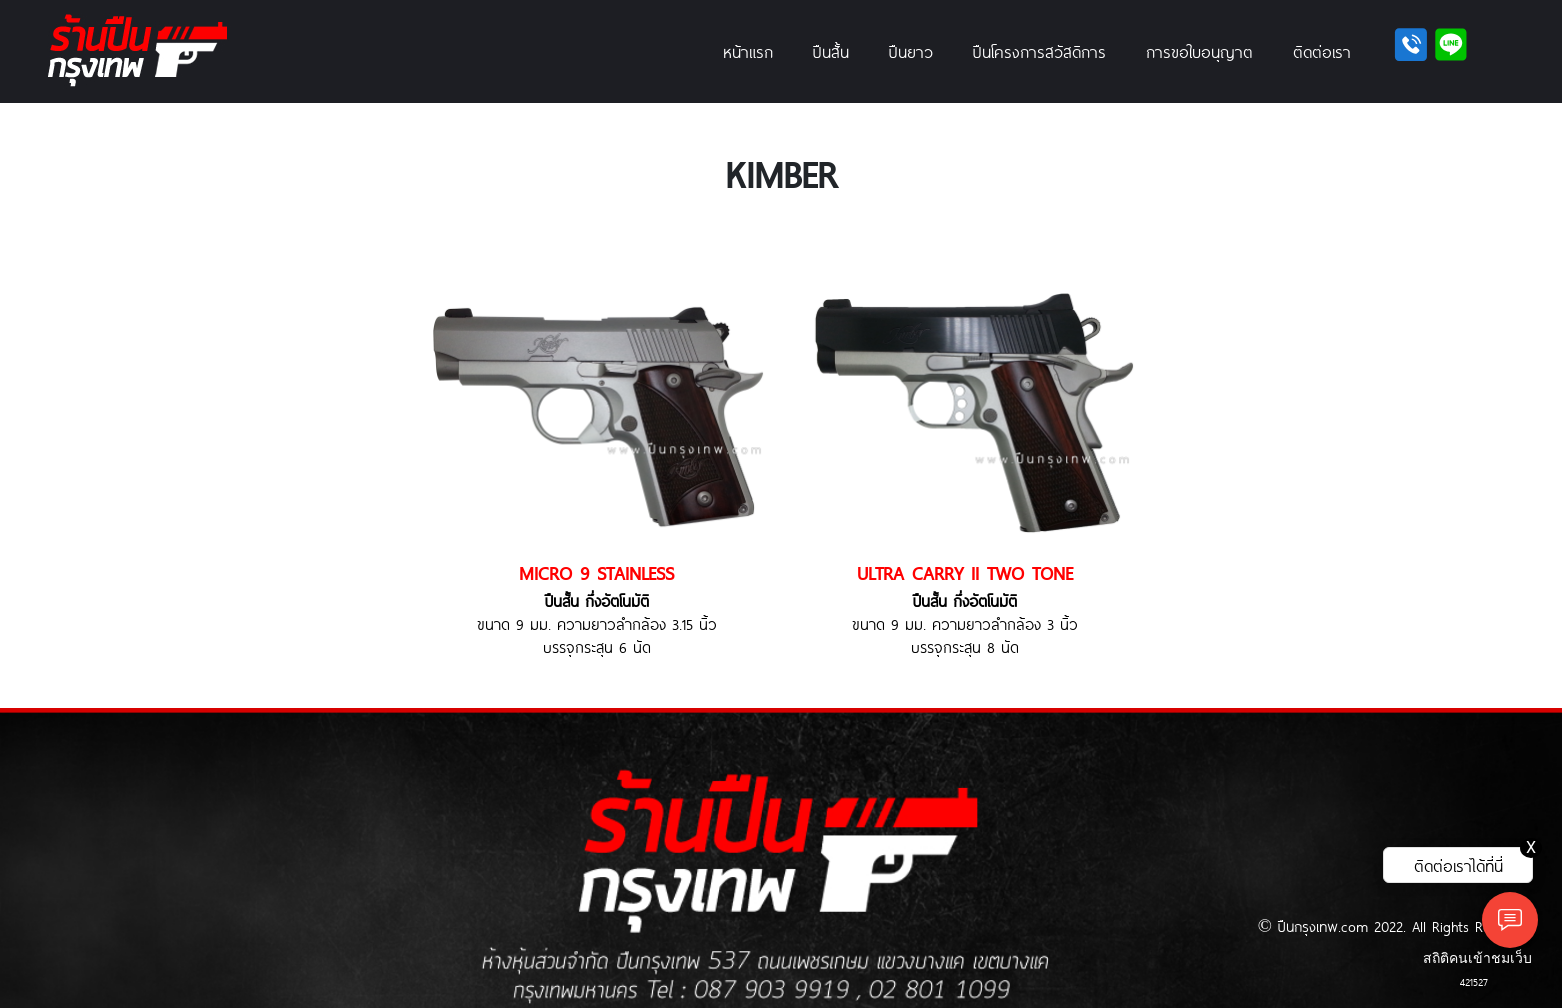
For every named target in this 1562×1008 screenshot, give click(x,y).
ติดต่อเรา (1322, 51)
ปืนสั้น (831, 51)
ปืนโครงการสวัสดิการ (1039, 51)
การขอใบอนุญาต (1199, 51)
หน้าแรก (748, 51)
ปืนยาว (911, 51)
